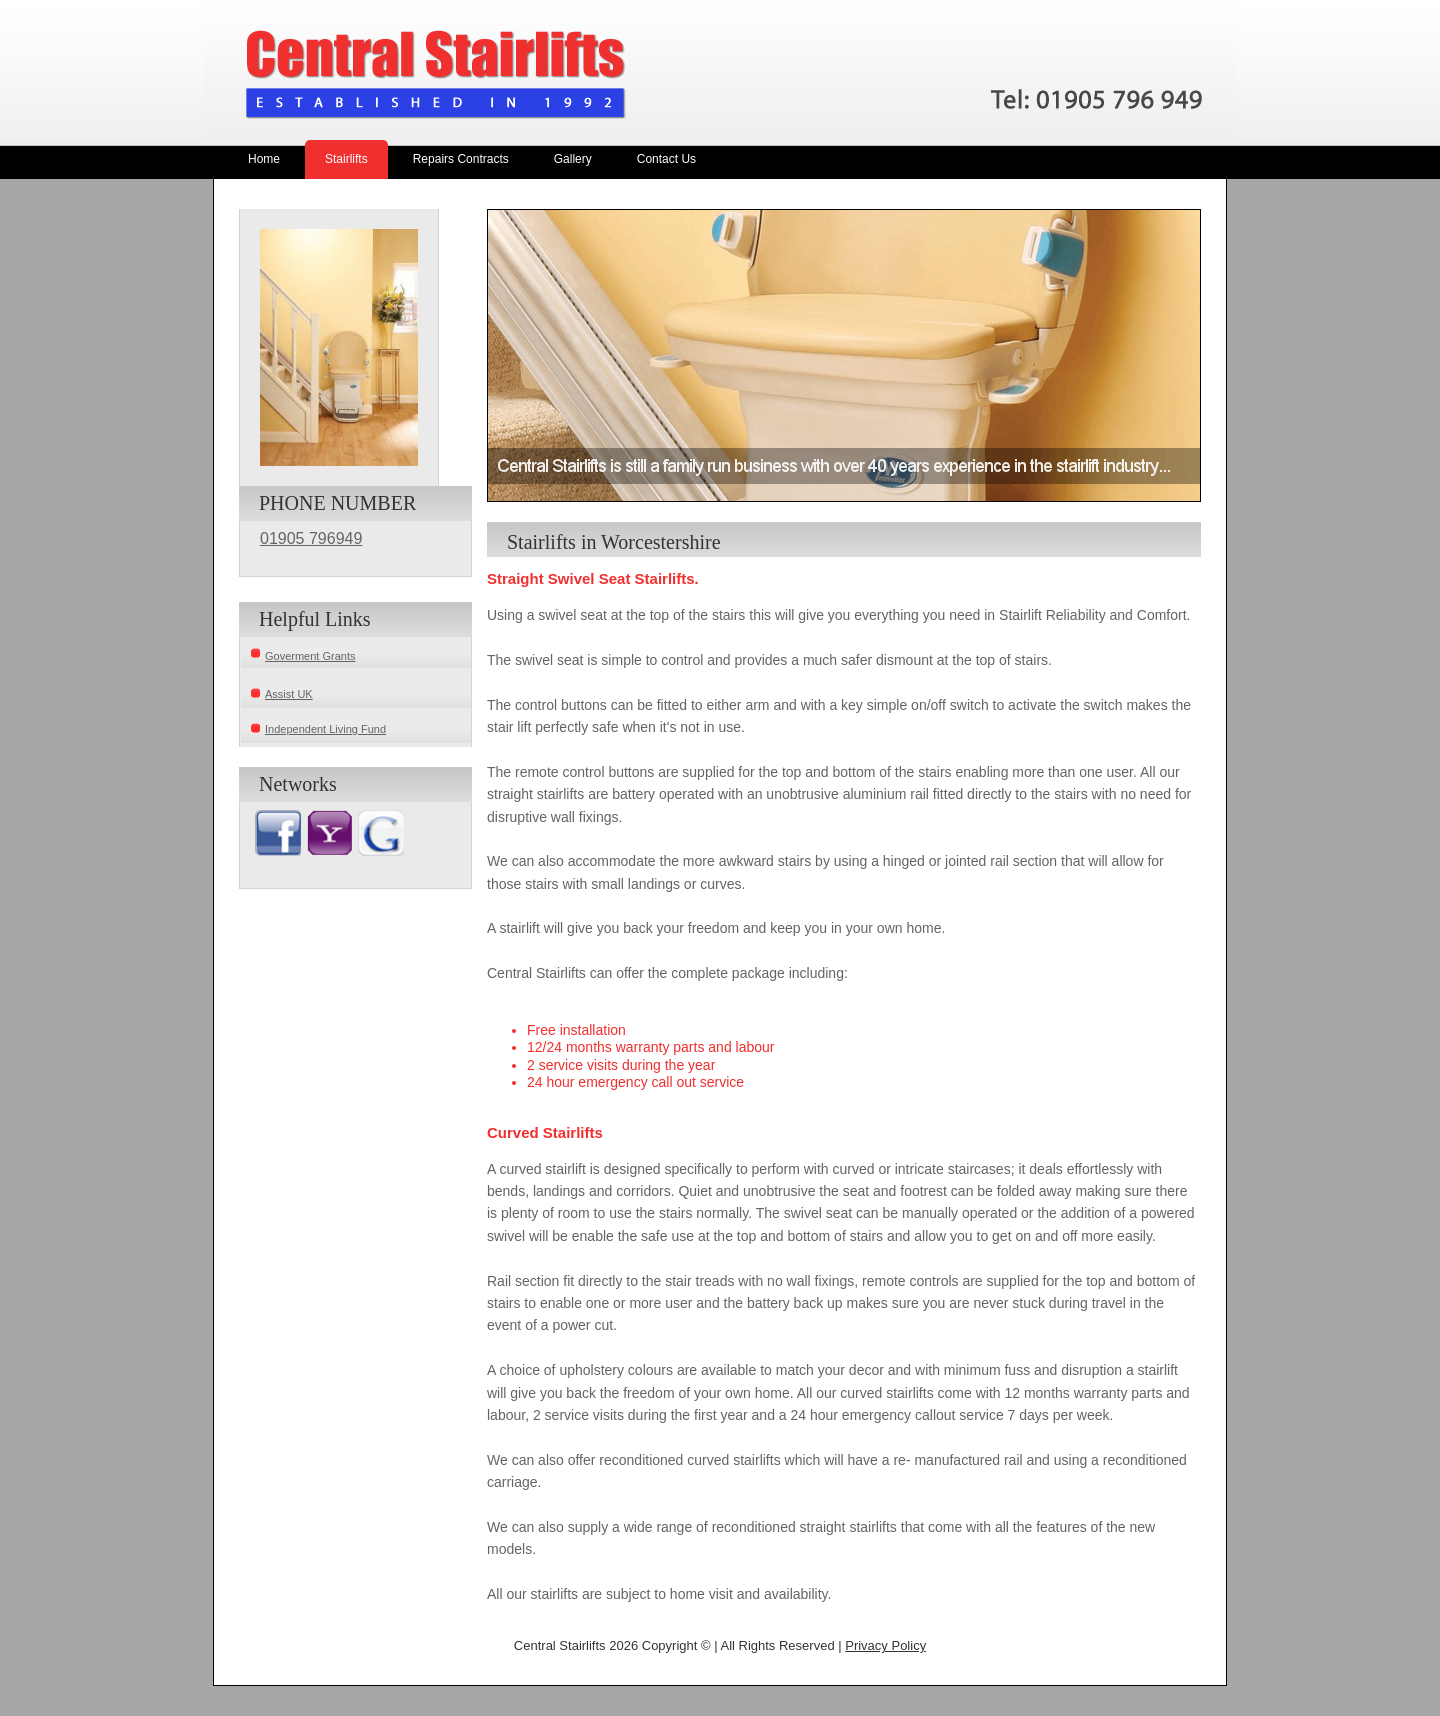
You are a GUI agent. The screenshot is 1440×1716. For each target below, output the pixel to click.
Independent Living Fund (325, 729)
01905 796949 (311, 538)
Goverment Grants (310, 656)
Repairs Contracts (461, 159)
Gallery (573, 159)
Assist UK (289, 694)
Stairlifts (346, 159)
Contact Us (666, 159)
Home (264, 159)
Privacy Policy (885, 1645)
